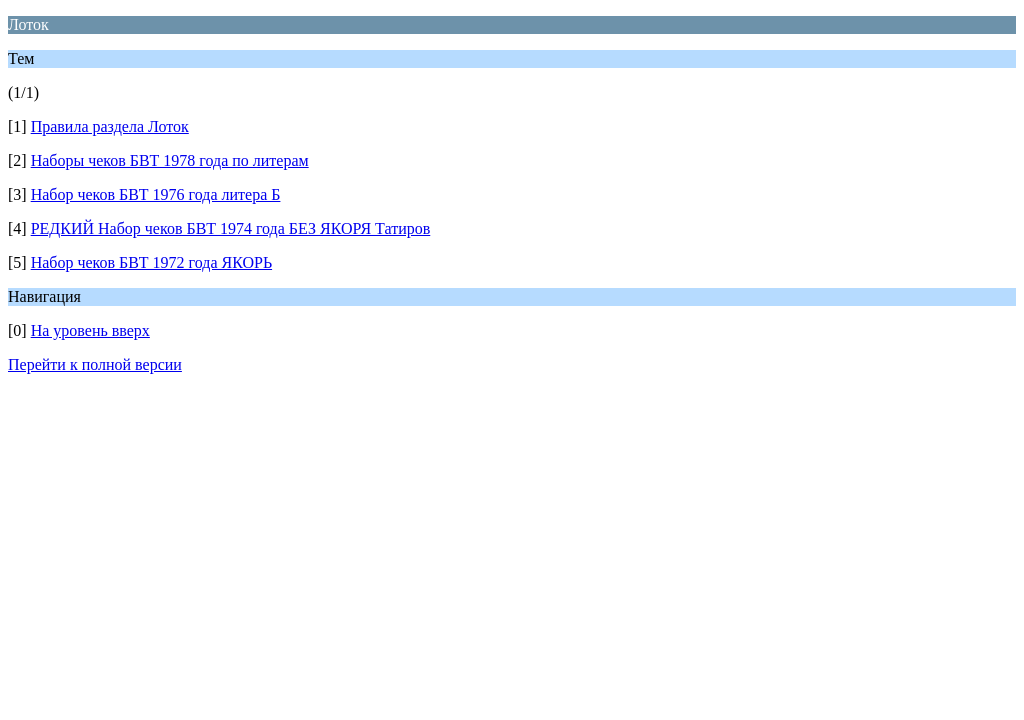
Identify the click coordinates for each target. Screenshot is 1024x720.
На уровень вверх (90, 330)
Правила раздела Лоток (110, 126)
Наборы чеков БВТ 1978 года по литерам (170, 160)
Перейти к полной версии (95, 364)
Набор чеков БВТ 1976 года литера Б (156, 194)
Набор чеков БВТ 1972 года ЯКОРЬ (151, 262)
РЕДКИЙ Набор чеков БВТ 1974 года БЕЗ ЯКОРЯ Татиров (231, 228)
